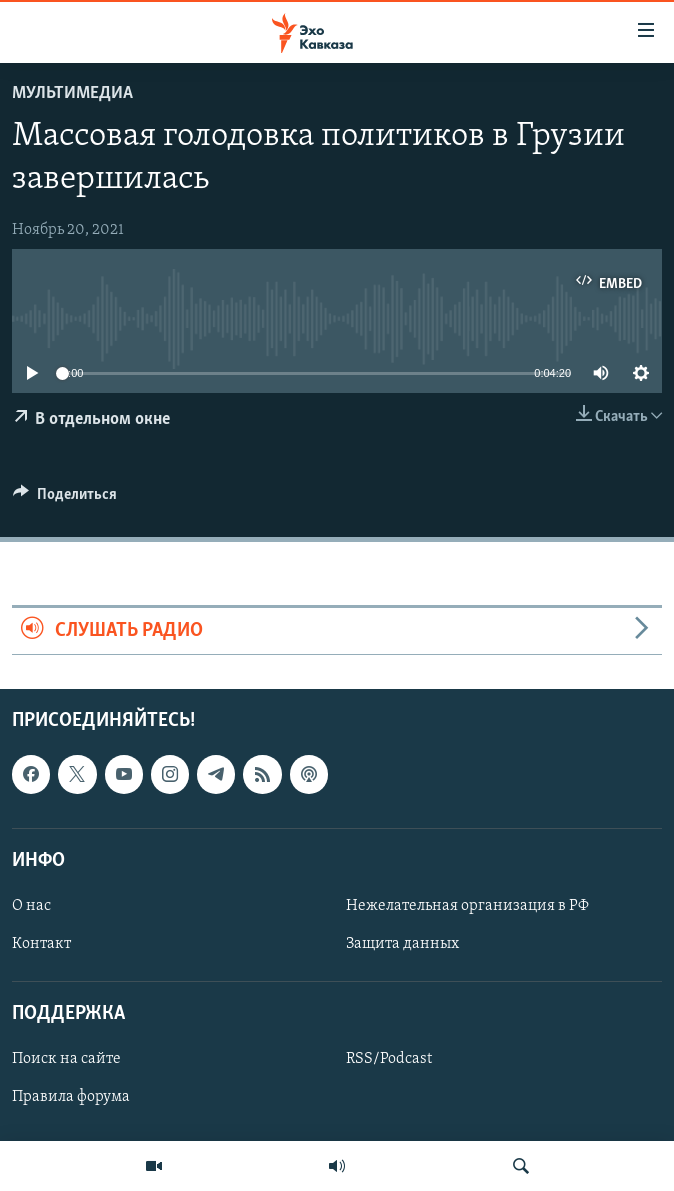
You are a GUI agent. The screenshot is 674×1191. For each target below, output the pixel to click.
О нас (31, 906)
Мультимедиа (72, 93)
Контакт (41, 944)
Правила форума (71, 1097)
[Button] (65, 499)
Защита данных (402, 944)
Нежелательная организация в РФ (467, 906)
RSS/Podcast (389, 1059)
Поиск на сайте (66, 1059)
